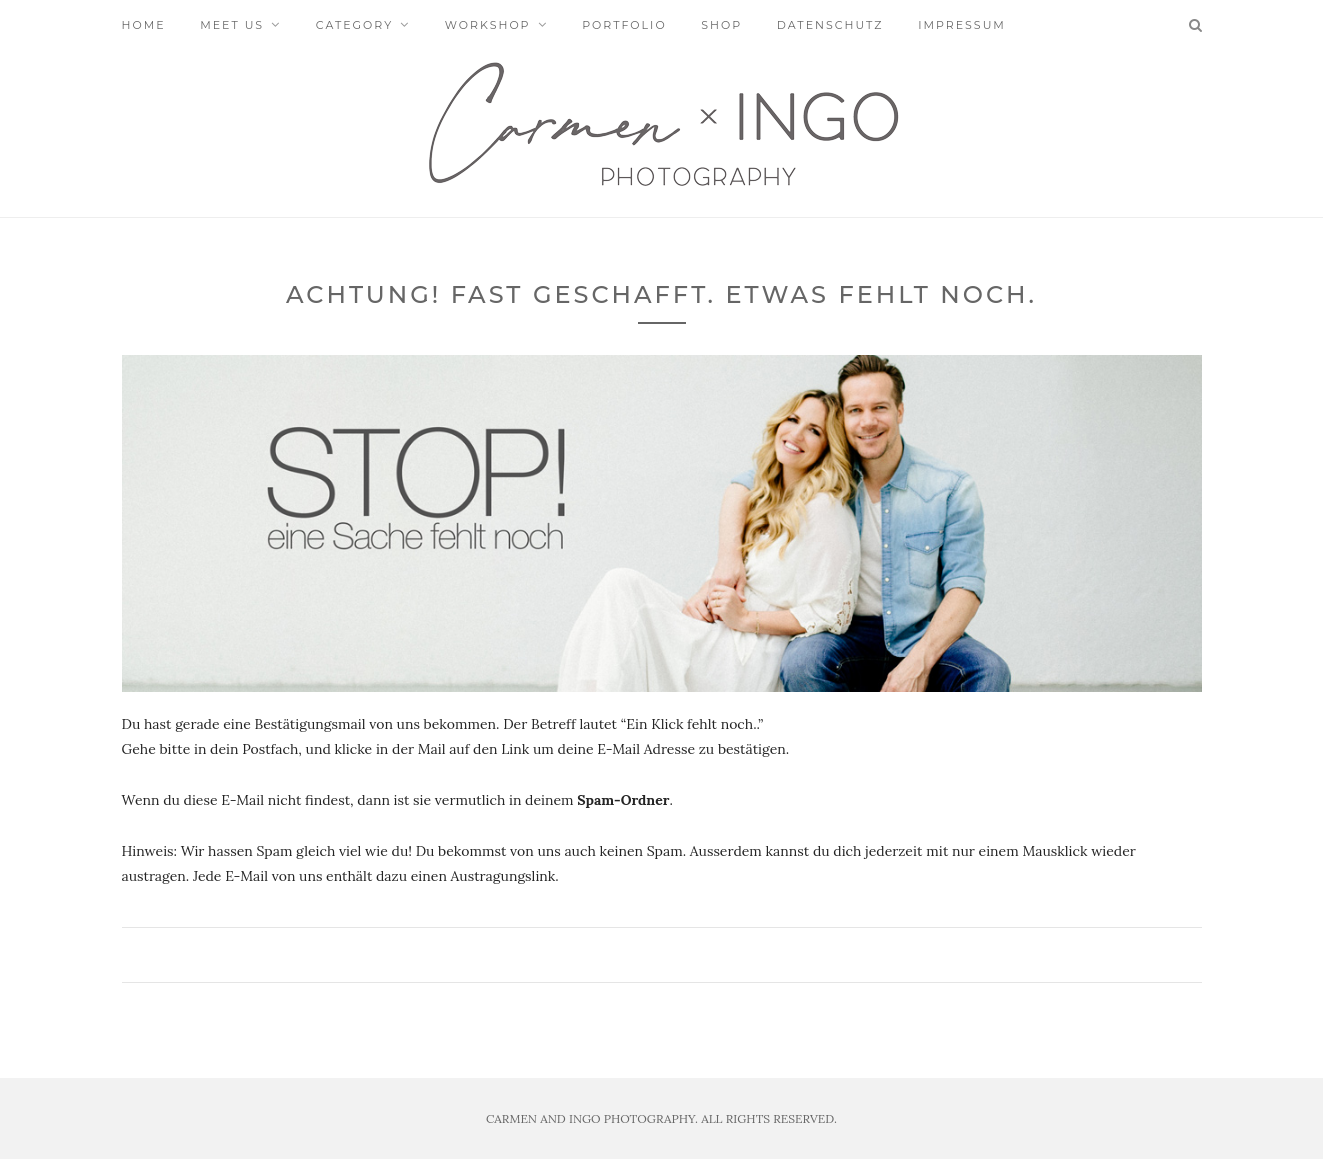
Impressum (962, 25)
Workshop (488, 25)
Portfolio (624, 25)
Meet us (232, 25)
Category (354, 25)
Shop (721, 25)
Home (144, 25)
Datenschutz (830, 25)
